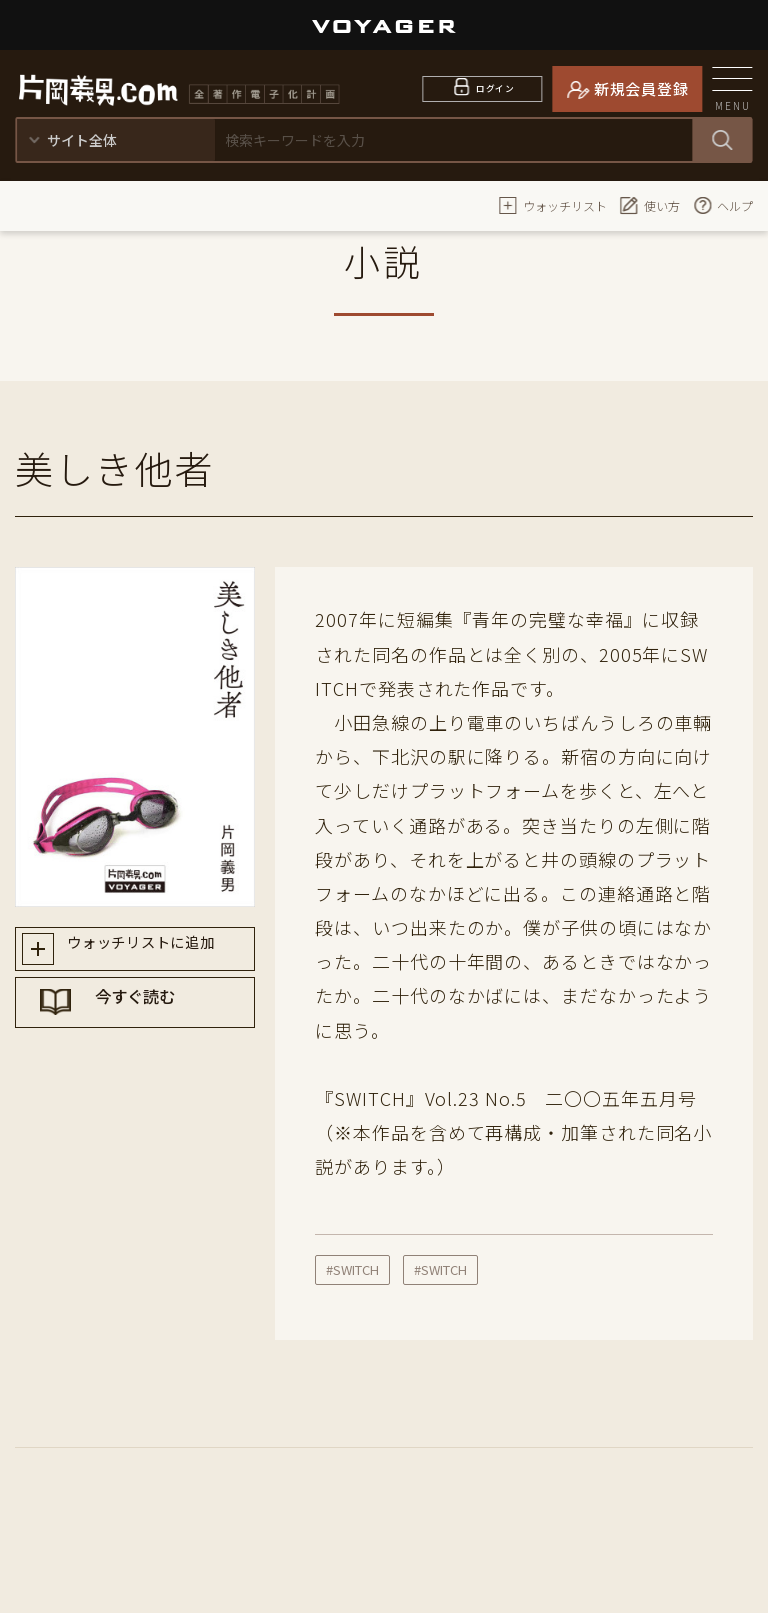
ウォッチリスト (553, 205)
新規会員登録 (641, 88)
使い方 (650, 205)
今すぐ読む (154, 1023)
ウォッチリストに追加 (153, 952)
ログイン (495, 88)
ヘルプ (723, 205)
